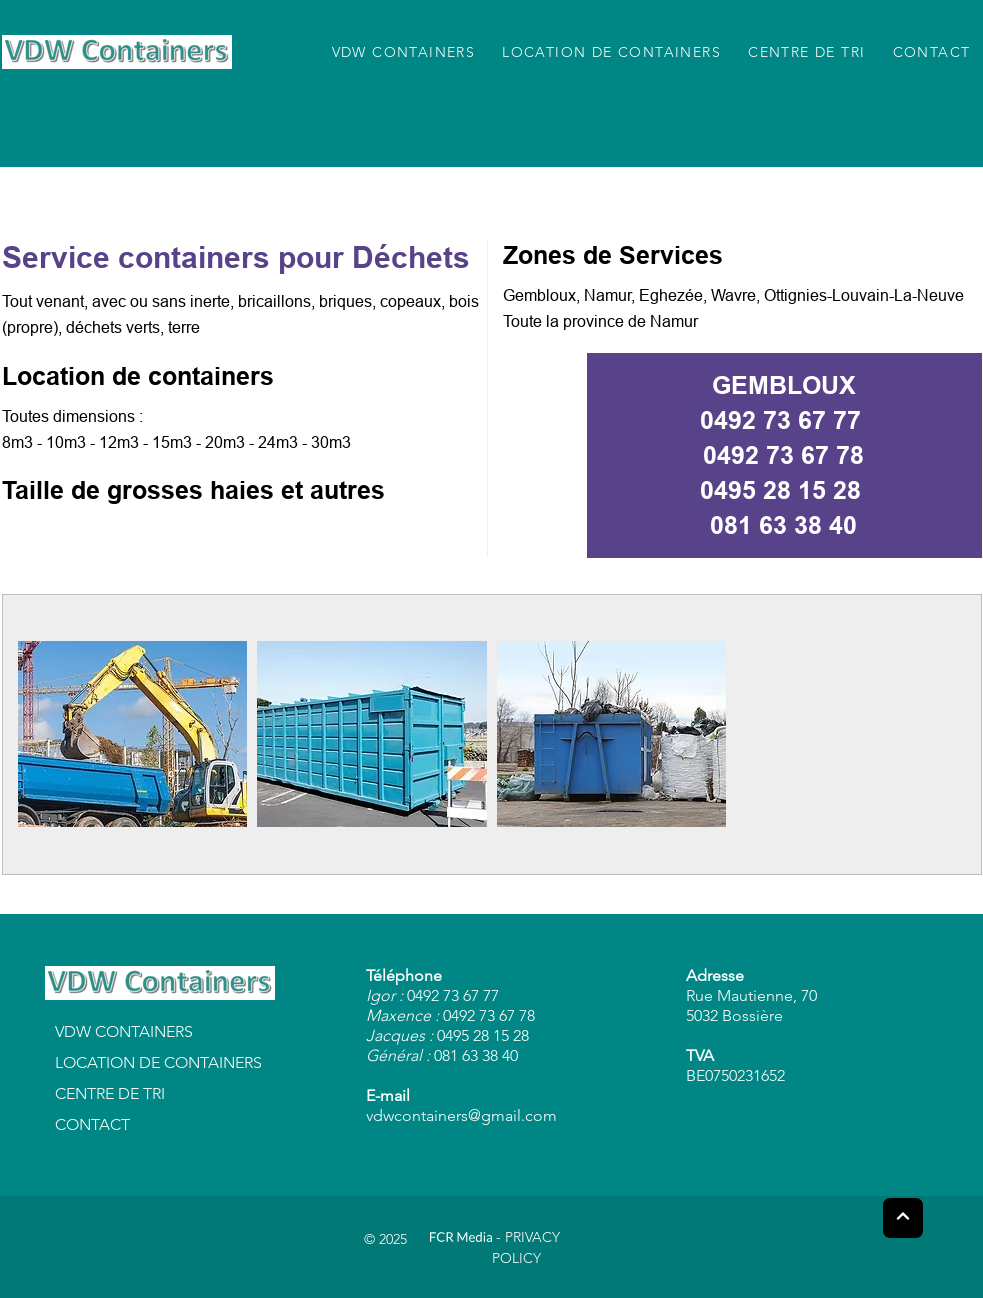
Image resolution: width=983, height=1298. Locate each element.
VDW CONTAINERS (124, 1031)
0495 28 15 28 (780, 490)
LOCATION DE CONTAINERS (158, 1062)
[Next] (903, 1218)
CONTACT (92, 1124)
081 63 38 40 (783, 525)
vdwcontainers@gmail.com (461, 1115)
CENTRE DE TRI (110, 1093)
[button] (133, 734)
